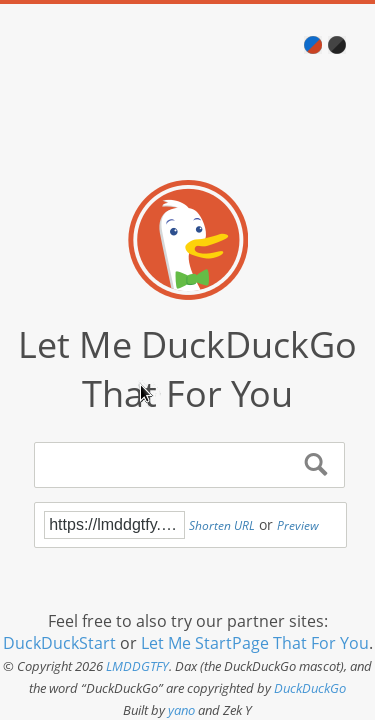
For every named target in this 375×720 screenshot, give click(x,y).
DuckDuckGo (310, 688)
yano (181, 710)
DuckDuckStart (59, 643)
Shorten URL (222, 525)
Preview (298, 525)
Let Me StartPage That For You (255, 643)
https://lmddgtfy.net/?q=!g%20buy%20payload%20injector (114, 525)
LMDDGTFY (137, 666)
